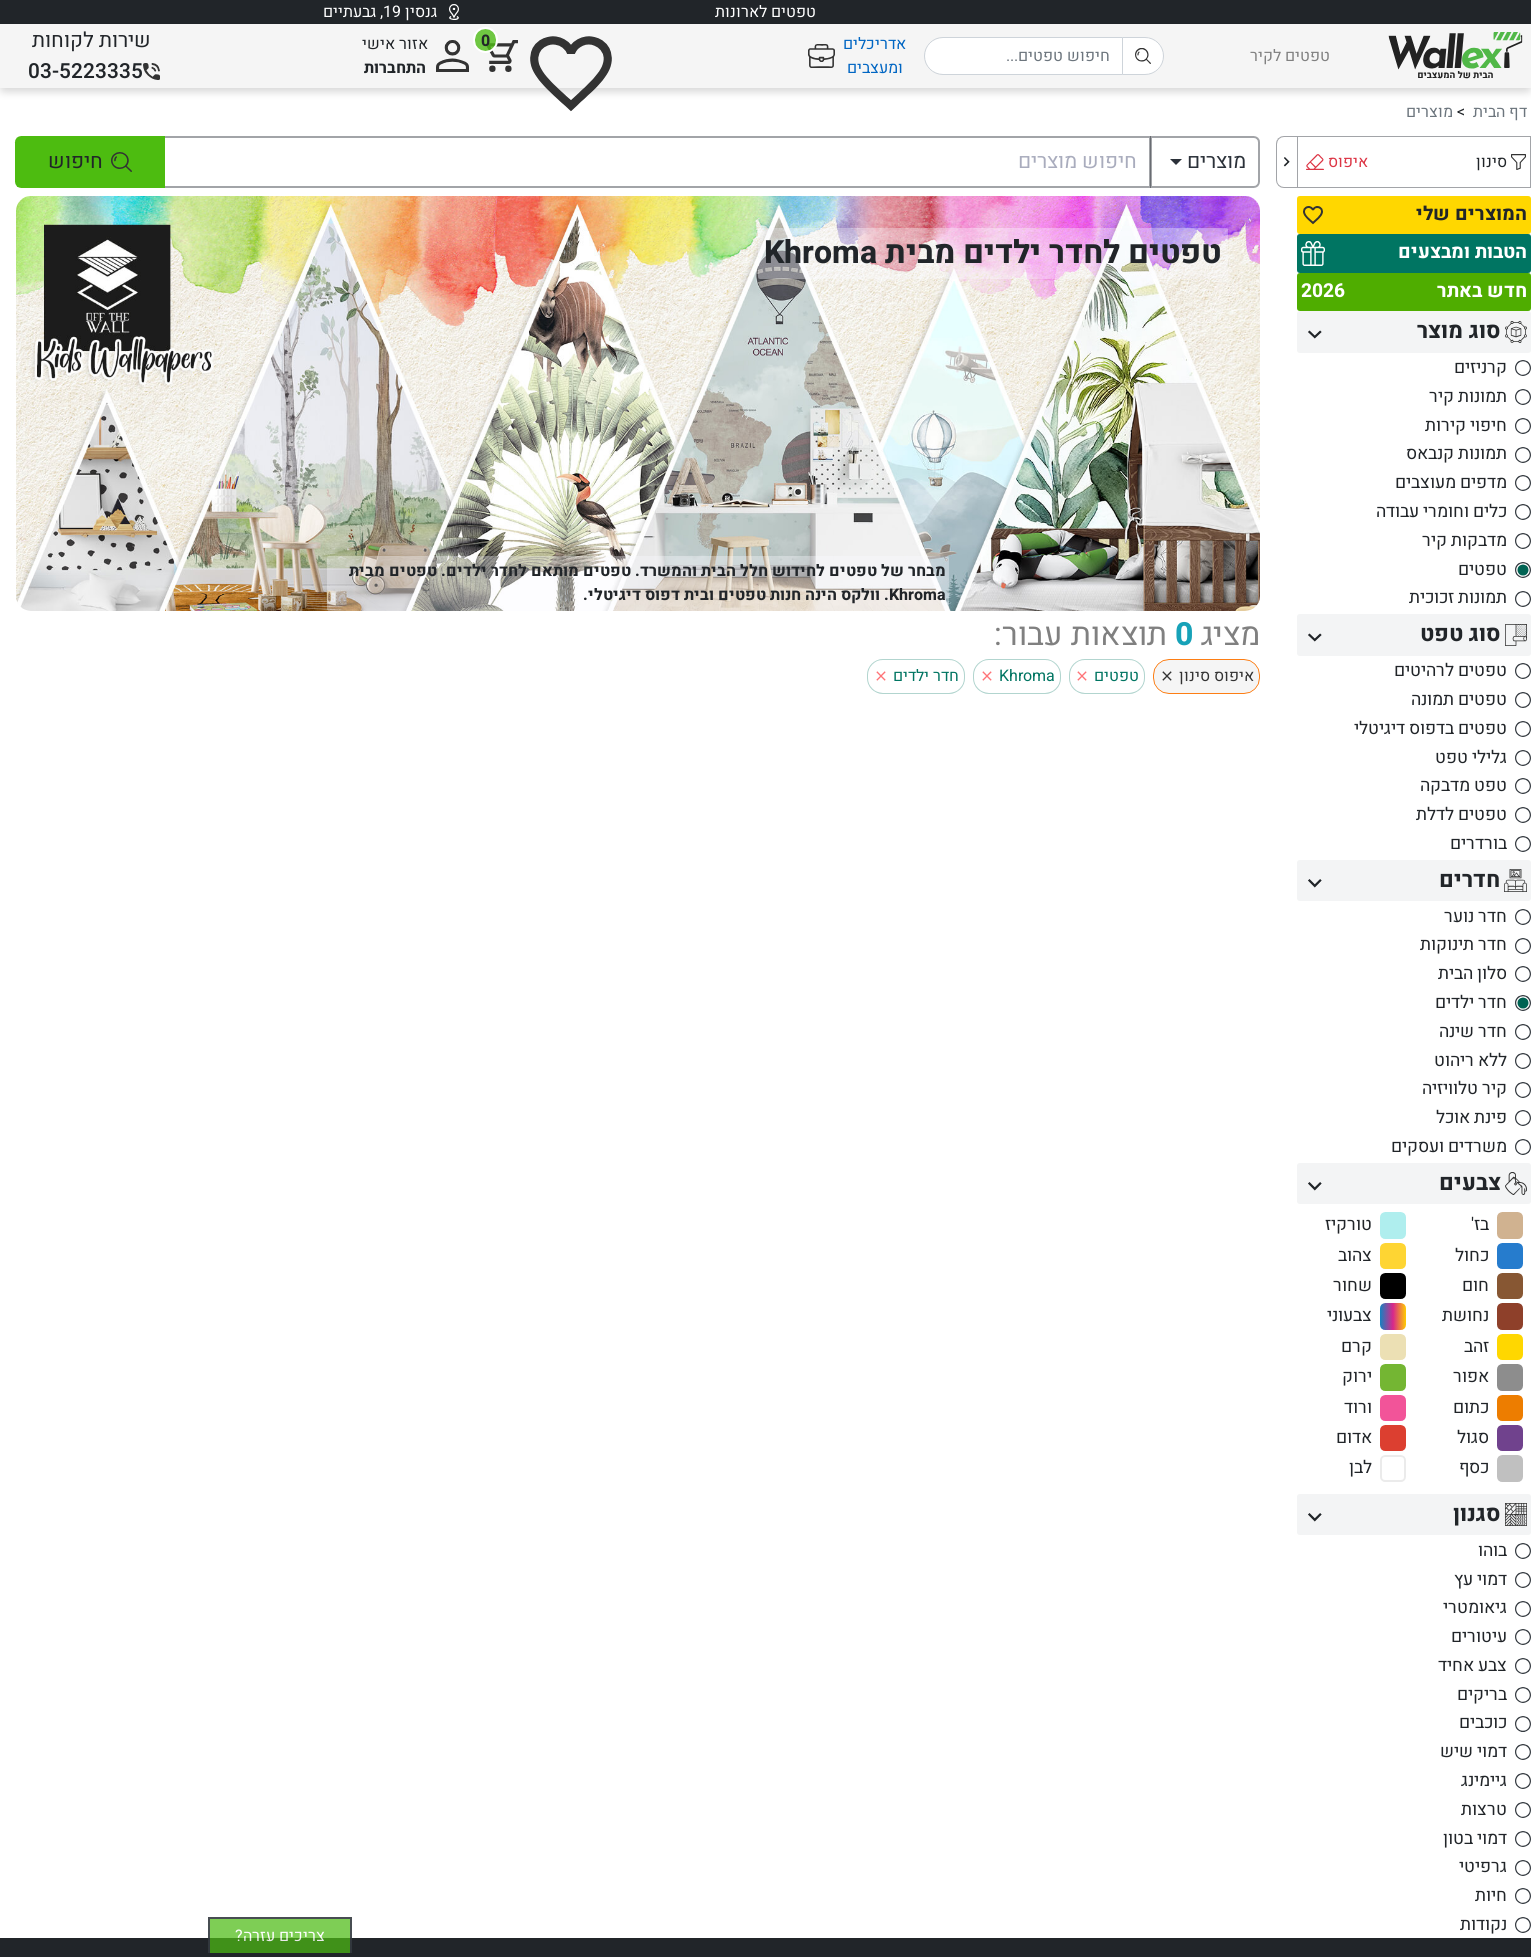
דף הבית (1500, 112)
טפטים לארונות (765, 12)
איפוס (1348, 162)
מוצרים (1429, 112)
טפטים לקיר (1290, 56)
